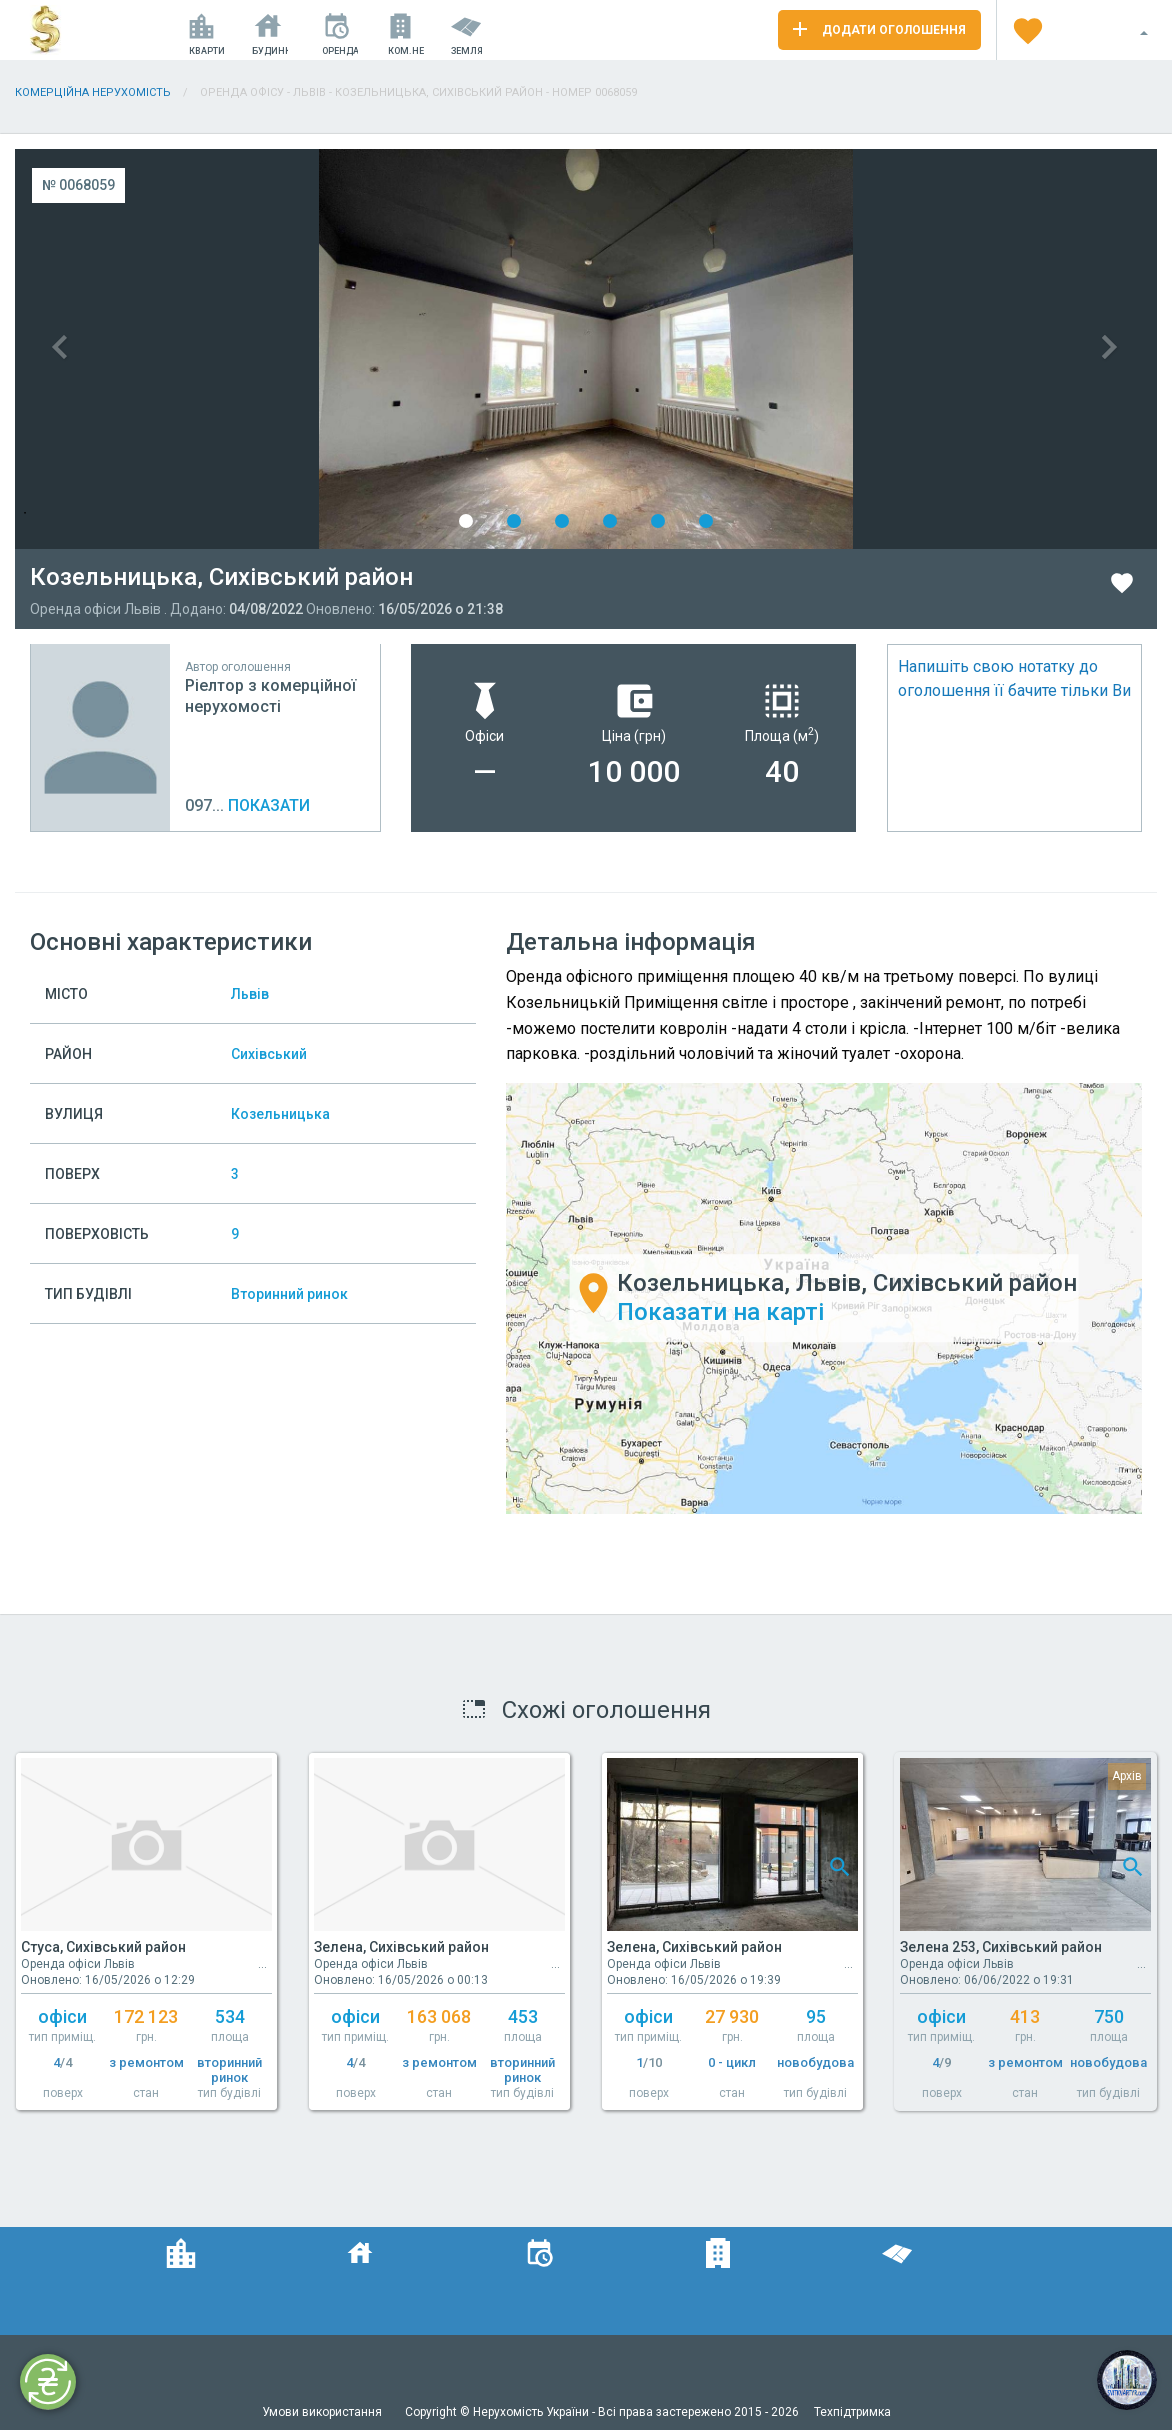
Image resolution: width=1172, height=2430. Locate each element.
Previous (300, 349)
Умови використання (323, 2412)
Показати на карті (720, 1312)
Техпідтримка (852, 2412)
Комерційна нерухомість (93, 92)
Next (871, 349)
